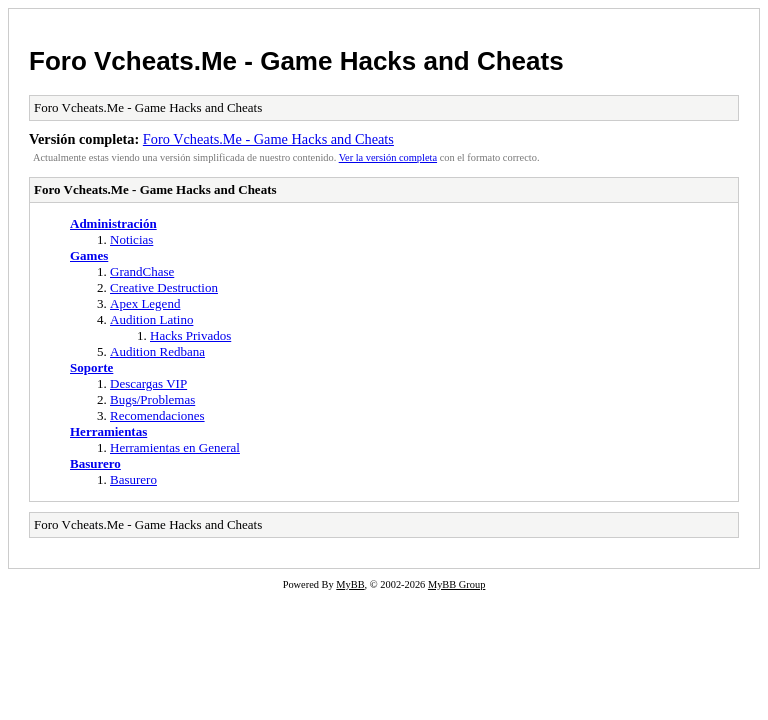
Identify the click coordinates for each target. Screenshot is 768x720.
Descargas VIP (148, 383)
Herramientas (108, 431)
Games (89, 255)
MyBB (350, 584)
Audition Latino (151, 319)
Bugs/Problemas (152, 399)
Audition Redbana (157, 351)
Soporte (91, 367)
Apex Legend (145, 303)
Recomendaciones (157, 415)
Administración (113, 223)
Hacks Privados (190, 335)
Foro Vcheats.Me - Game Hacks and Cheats (296, 61)
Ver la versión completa (388, 157)
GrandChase (142, 271)
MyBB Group (456, 584)
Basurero (95, 463)
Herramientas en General (175, 447)
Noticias (131, 239)
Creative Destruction (164, 287)
